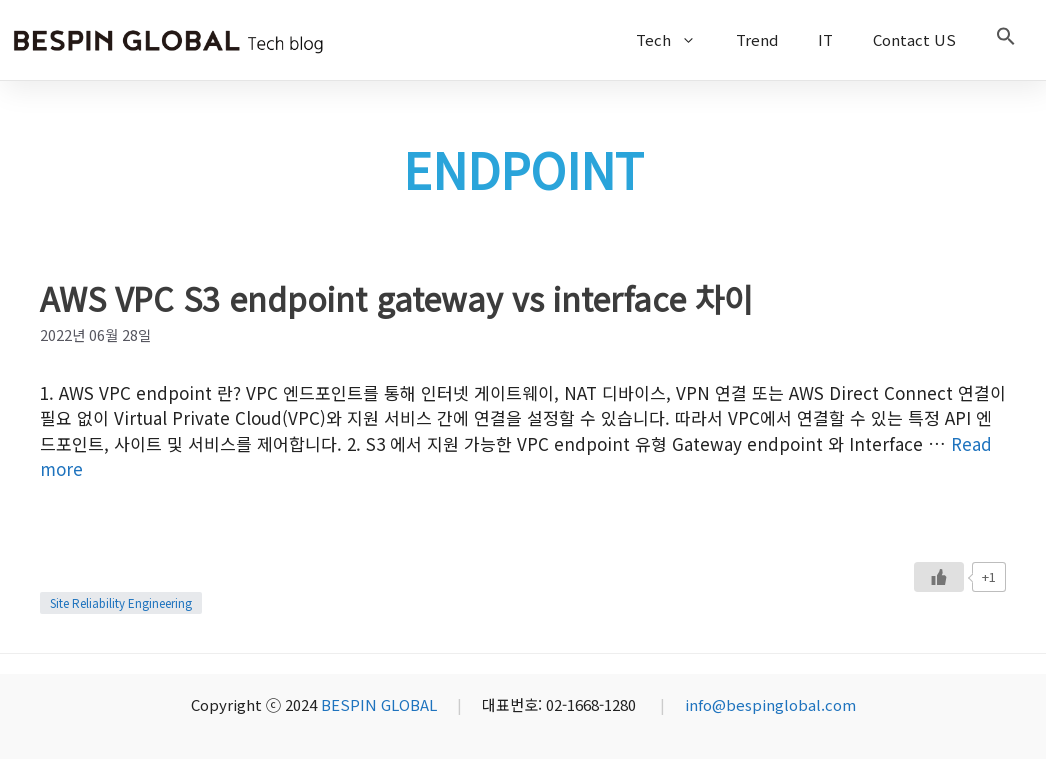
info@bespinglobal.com (770, 704)
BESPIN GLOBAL (379, 704)
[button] (1006, 40)
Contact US (914, 39)
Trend (757, 39)
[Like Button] (939, 577)
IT (825, 39)
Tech (676, 40)
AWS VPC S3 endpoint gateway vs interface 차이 (396, 298)
